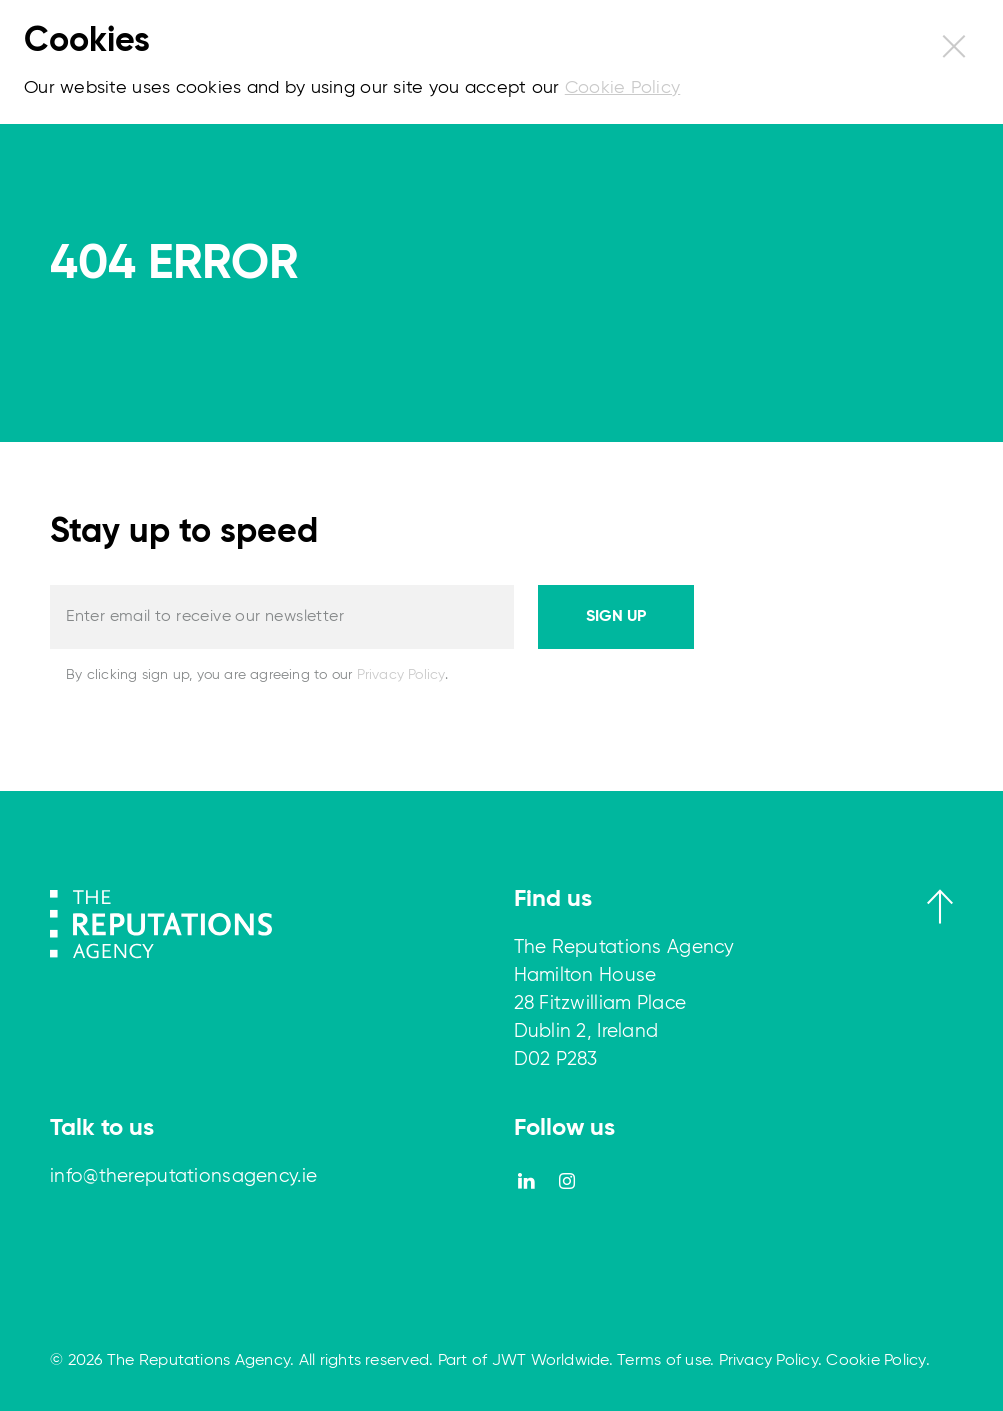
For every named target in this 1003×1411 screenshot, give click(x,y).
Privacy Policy (401, 675)
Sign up (616, 617)
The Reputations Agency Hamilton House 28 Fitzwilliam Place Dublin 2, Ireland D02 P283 (624, 1003)
